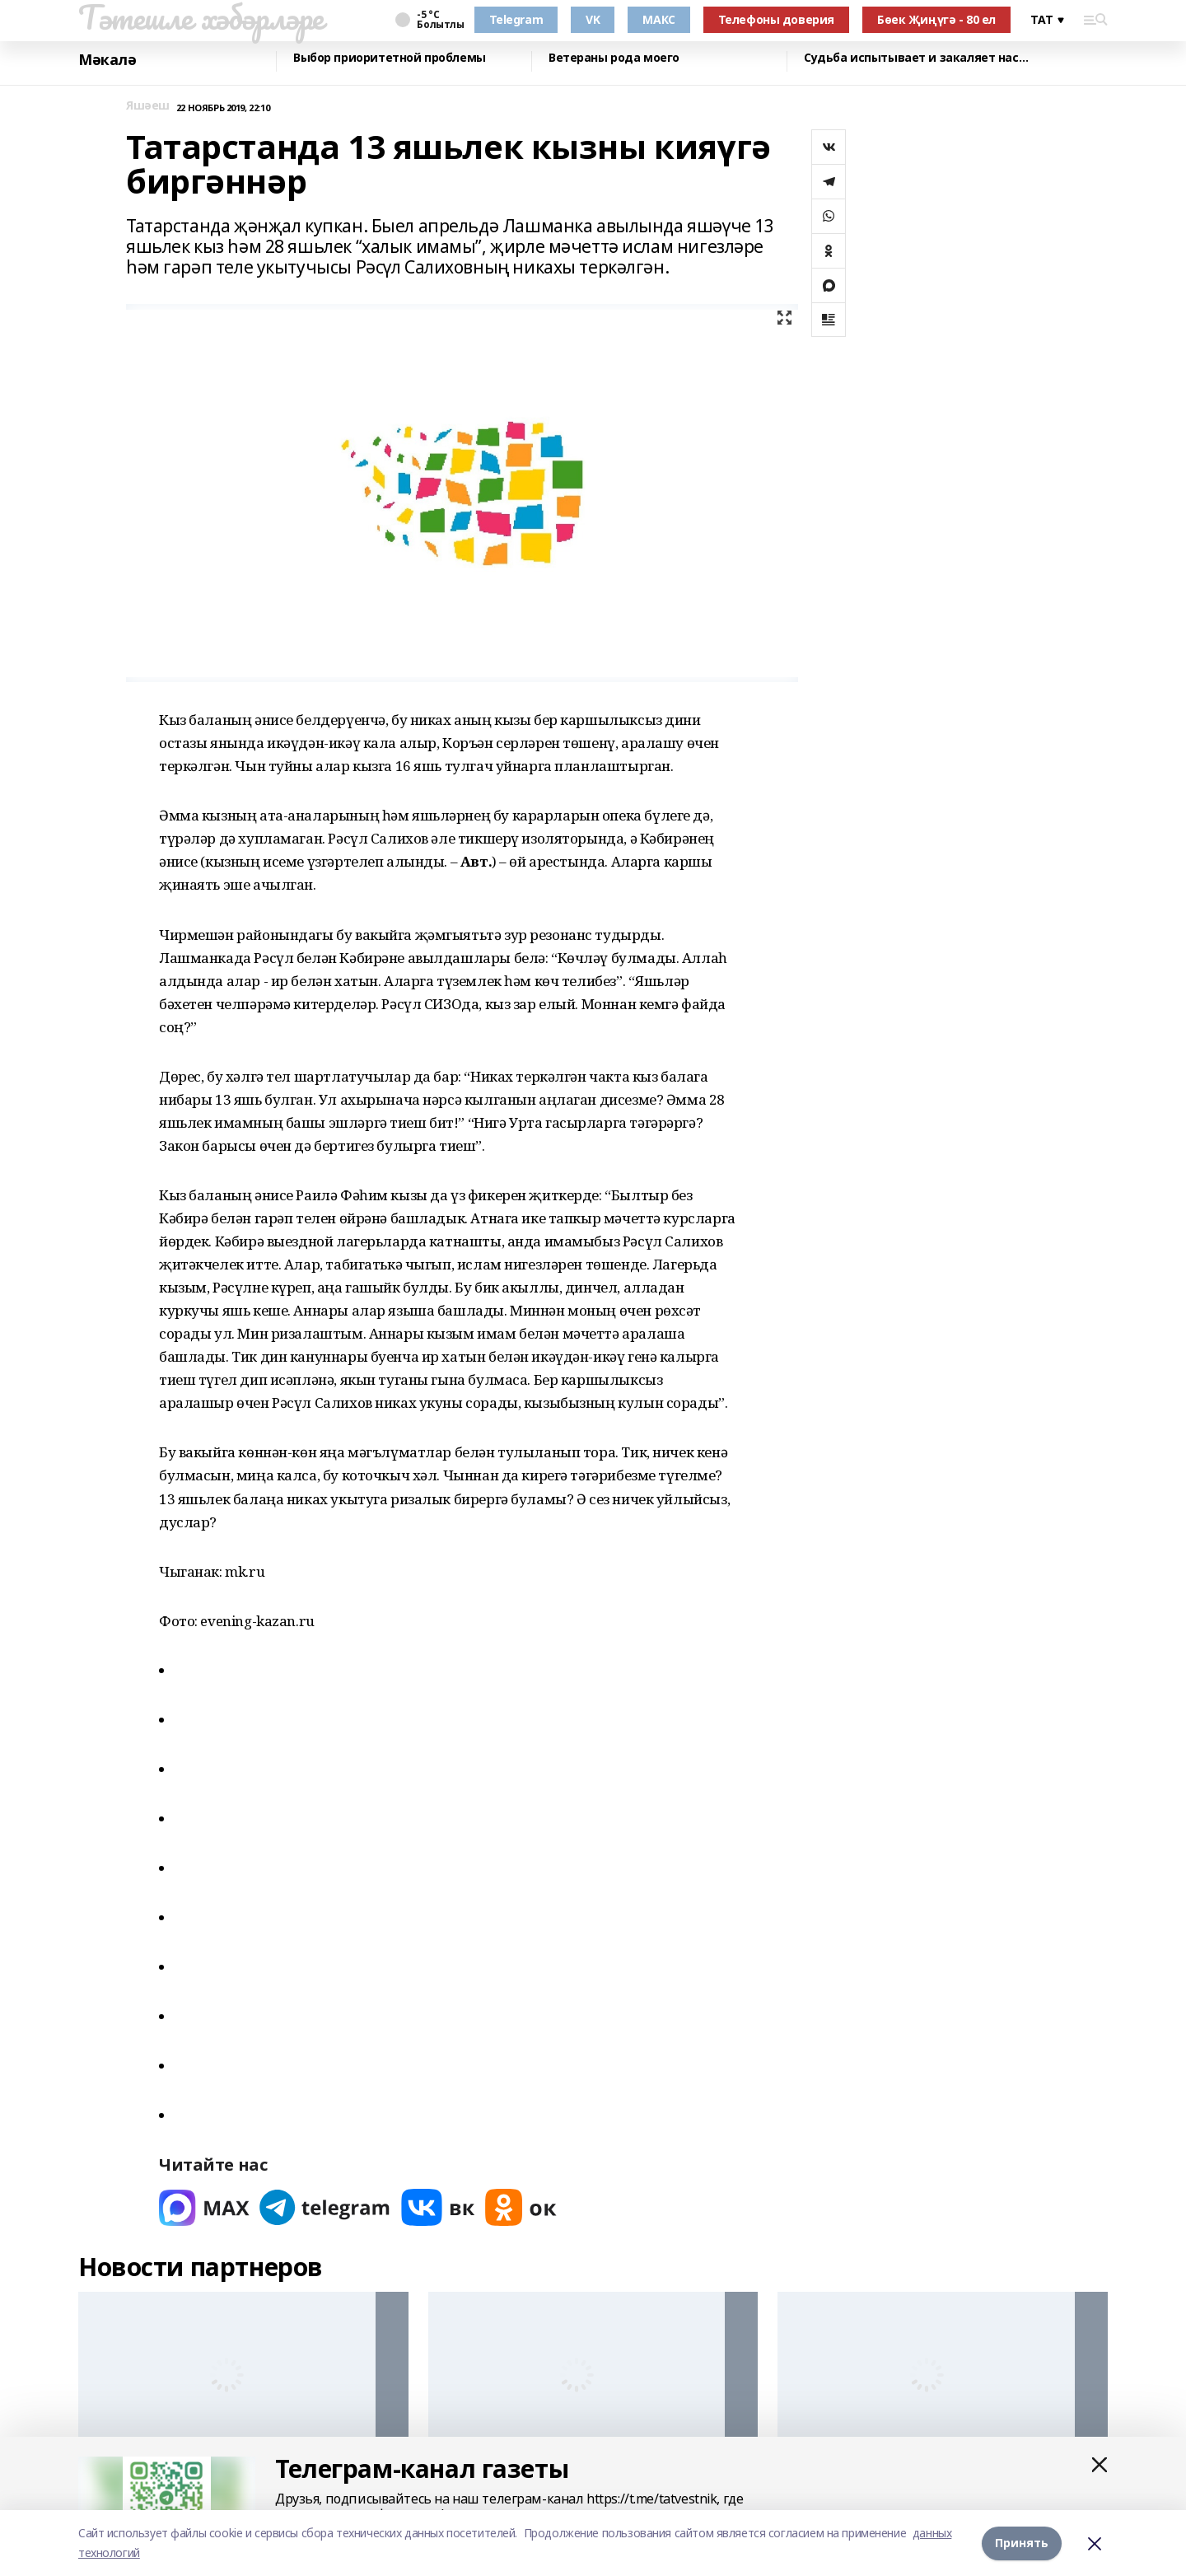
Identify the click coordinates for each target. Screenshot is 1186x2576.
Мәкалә (107, 59)
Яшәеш (148, 106)
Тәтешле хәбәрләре (201, 17)
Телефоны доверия (776, 19)
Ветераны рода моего (614, 58)
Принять (1021, 2542)
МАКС (658, 19)
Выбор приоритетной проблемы (389, 58)
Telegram (516, 19)
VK (593, 19)
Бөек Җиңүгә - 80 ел (936, 19)
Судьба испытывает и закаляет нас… (916, 58)
